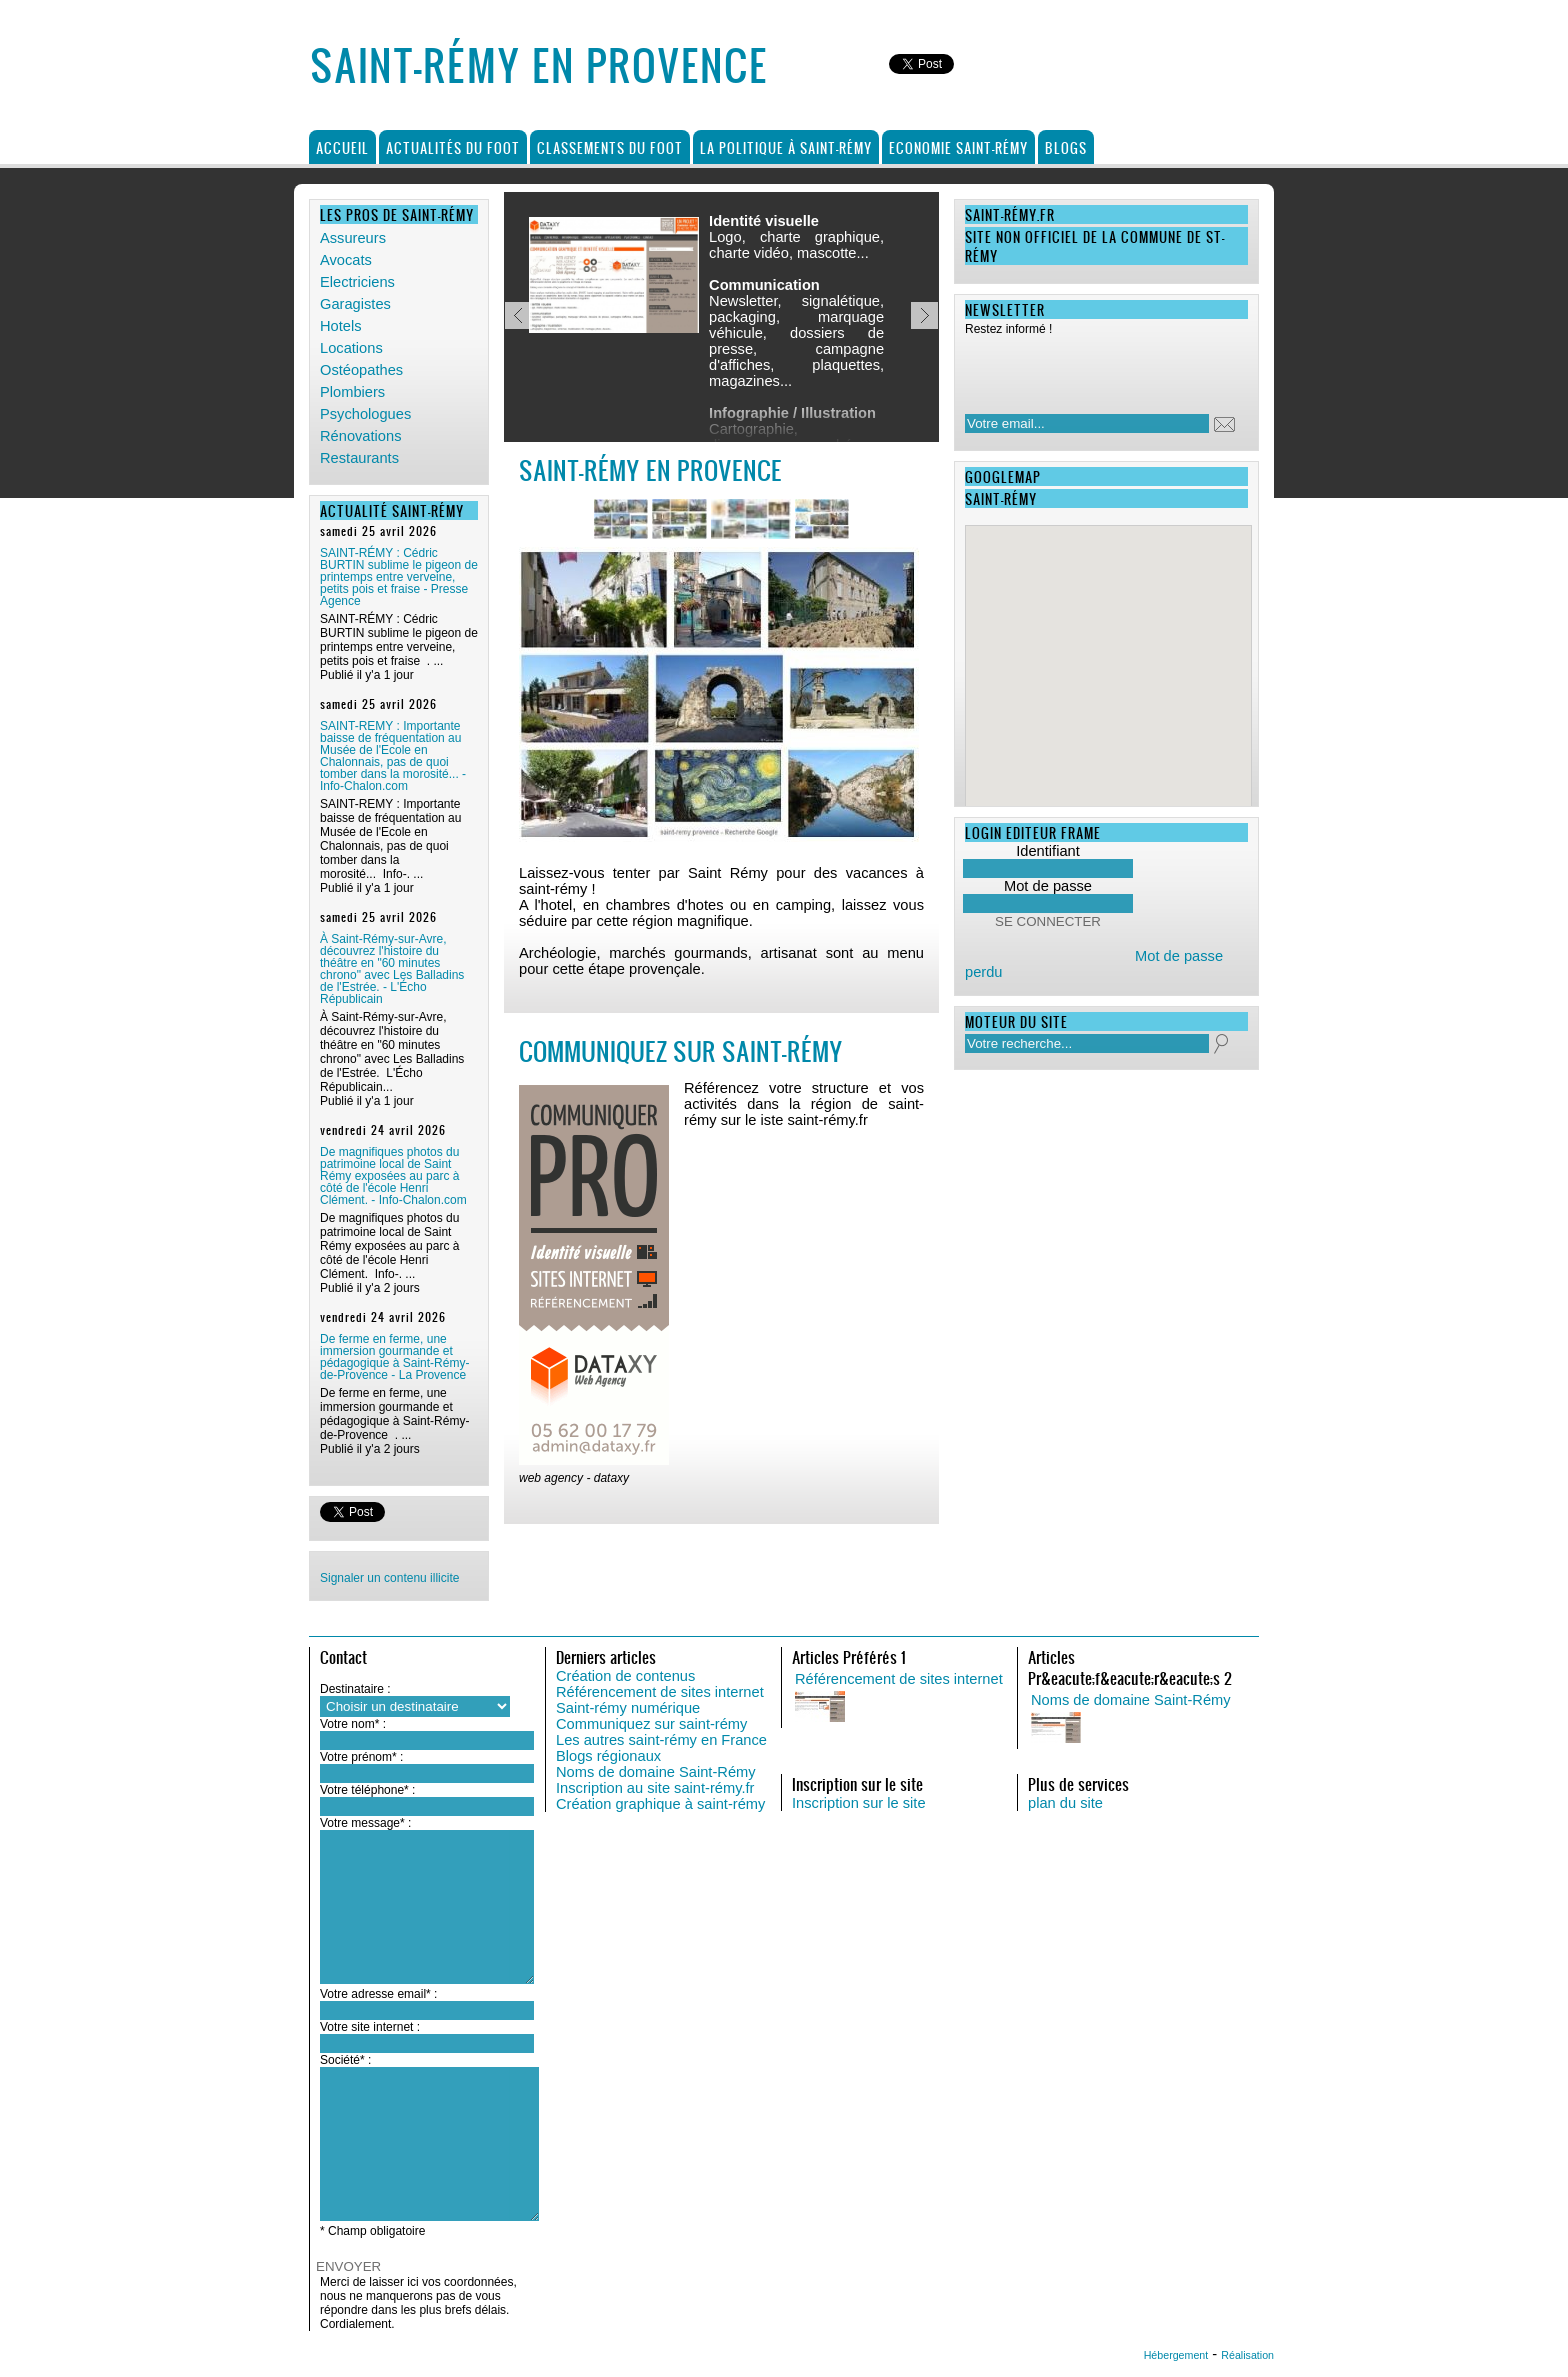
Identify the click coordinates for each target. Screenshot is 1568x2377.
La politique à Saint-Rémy (786, 147)
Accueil (342, 147)
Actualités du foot (453, 147)
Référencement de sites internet (660, 1692)
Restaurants (359, 458)
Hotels (341, 326)
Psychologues (365, 414)
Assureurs (353, 238)
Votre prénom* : (361, 1757)
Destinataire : (355, 1689)
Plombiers (352, 392)
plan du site (1065, 1803)
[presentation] (1094, 369)
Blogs (1066, 147)
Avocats (346, 260)
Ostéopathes (361, 370)
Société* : (345, 2060)
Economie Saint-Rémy (958, 147)
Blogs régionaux (608, 1756)
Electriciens (357, 282)
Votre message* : (365, 1823)
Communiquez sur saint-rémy (651, 1724)
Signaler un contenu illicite (389, 1578)
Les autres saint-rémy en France (661, 1740)
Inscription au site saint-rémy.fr (655, 1788)
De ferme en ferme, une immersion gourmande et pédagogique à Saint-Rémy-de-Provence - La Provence (394, 1357)
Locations (351, 348)
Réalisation (1247, 2355)
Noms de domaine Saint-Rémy (656, 1772)
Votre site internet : (370, 2027)
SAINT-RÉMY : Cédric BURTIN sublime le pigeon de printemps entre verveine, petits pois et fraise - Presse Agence (399, 577)
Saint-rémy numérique (628, 1708)
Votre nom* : (353, 1724)
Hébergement (1176, 2355)
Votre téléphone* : (367, 1790)
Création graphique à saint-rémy (660, 1804)
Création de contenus (625, 1676)
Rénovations (360, 436)
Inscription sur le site (859, 1803)
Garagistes (355, 304)
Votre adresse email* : (378, 1994)
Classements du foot (610, 147)
